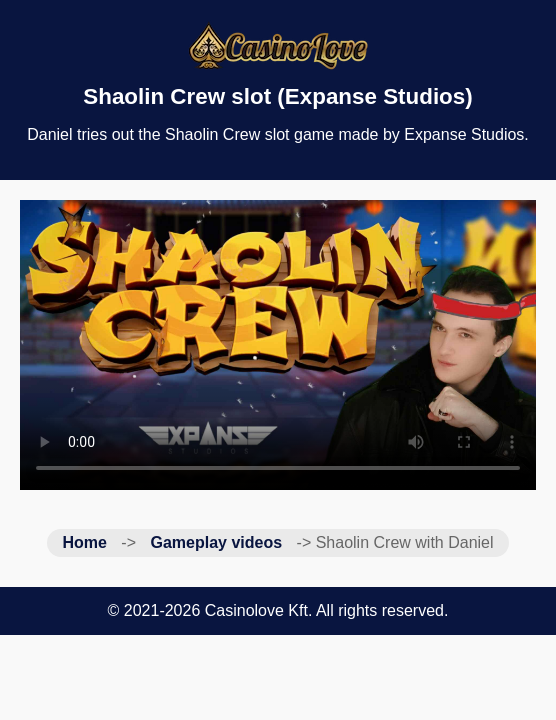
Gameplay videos (216, 542)
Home (84, 542)
